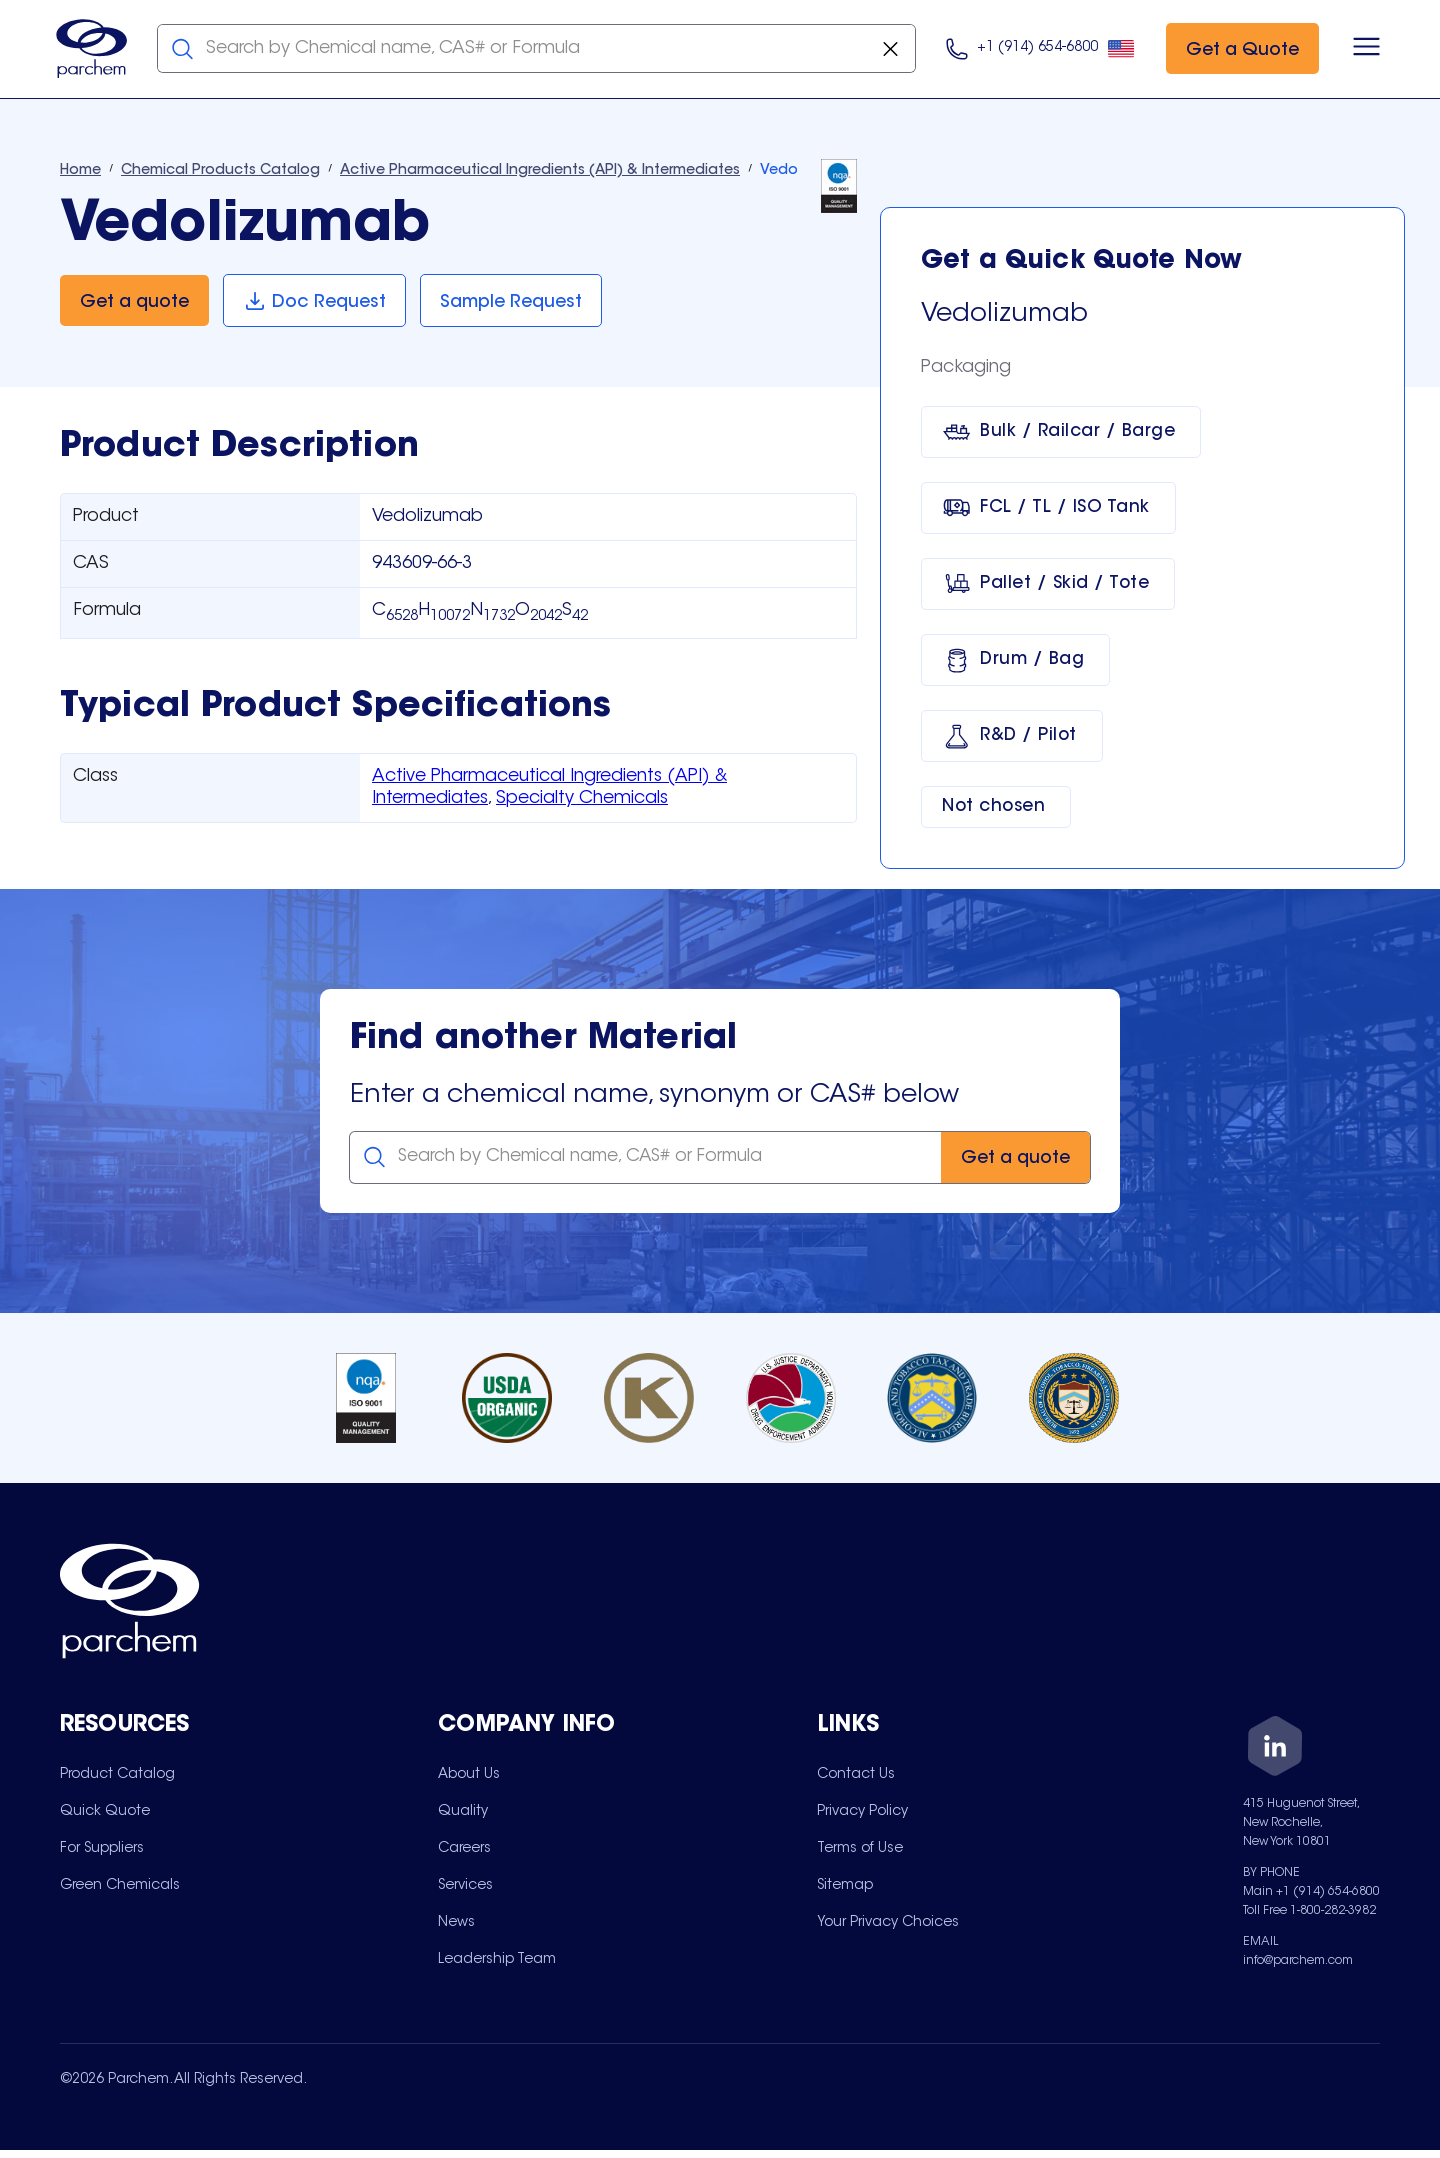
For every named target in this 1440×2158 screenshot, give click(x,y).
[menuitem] (117, 1777)
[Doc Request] (315, 303)
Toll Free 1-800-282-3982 (1309, 1914)
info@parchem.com (1298, 1964)
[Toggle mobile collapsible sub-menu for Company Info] (627, 1729)
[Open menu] (1362, 50)
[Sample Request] (514, 303)
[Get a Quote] (1238, 50)
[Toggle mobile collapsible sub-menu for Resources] (249, 1729)
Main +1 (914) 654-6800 (1311, 1895)
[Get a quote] (134, 303)
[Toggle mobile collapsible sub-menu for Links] (1006, 1729)
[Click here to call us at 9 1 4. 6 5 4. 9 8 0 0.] (1036, 50)
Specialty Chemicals (582, 801)
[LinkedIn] (1275, 1752)
